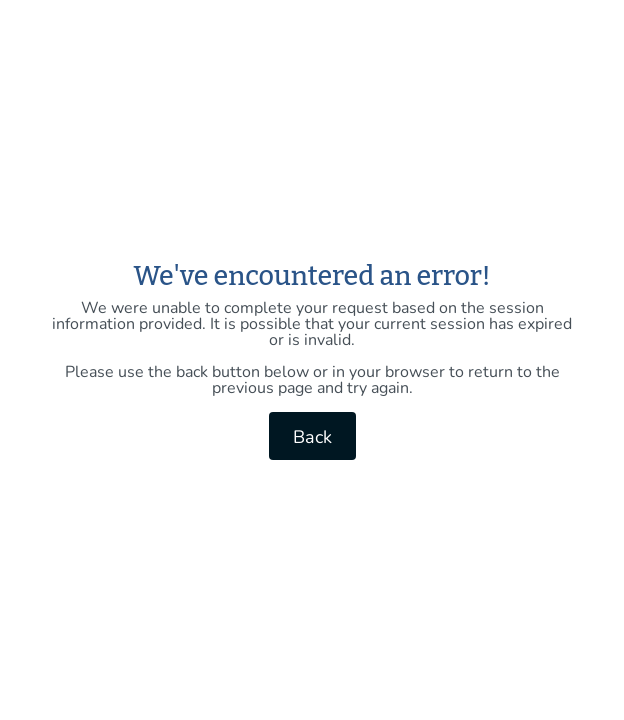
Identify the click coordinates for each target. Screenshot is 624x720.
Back (312, 437)
